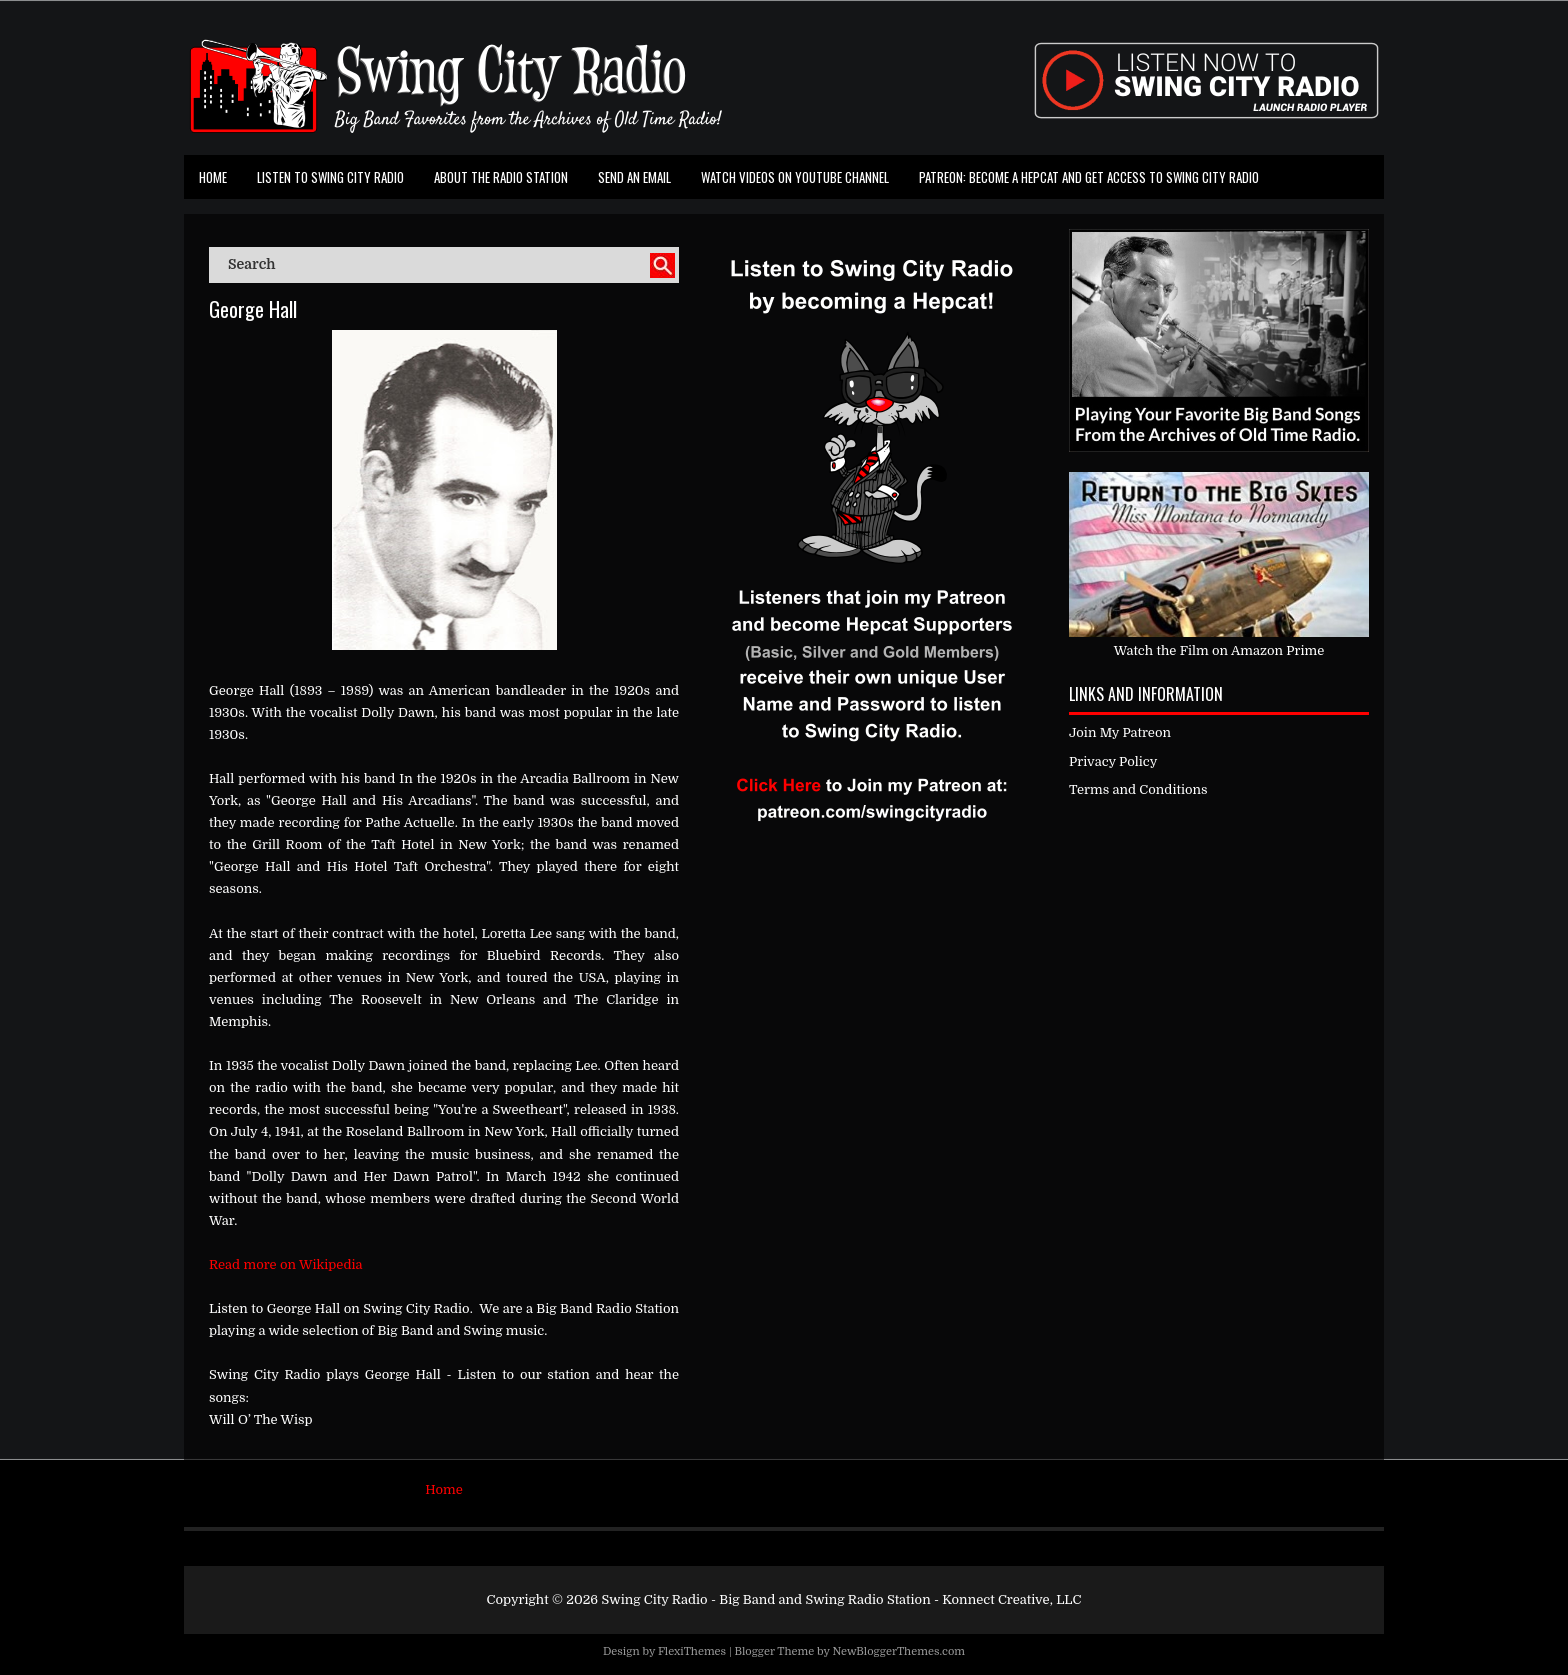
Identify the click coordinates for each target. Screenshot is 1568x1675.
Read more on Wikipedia (286, 1264)
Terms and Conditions (1138, 789)
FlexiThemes (692, 1651)
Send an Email (634, 177)
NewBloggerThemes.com (898, 1651)
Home (213, 177)
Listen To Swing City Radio (330, 177)
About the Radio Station (501, 177)
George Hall (253, 309)
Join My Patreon (1120, 732)
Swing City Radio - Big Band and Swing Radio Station (765, 1599)
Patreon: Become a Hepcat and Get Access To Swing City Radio (1089, 177)
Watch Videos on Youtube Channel (795, 177)
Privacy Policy (1113, 761)
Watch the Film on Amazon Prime (1219, 650)
